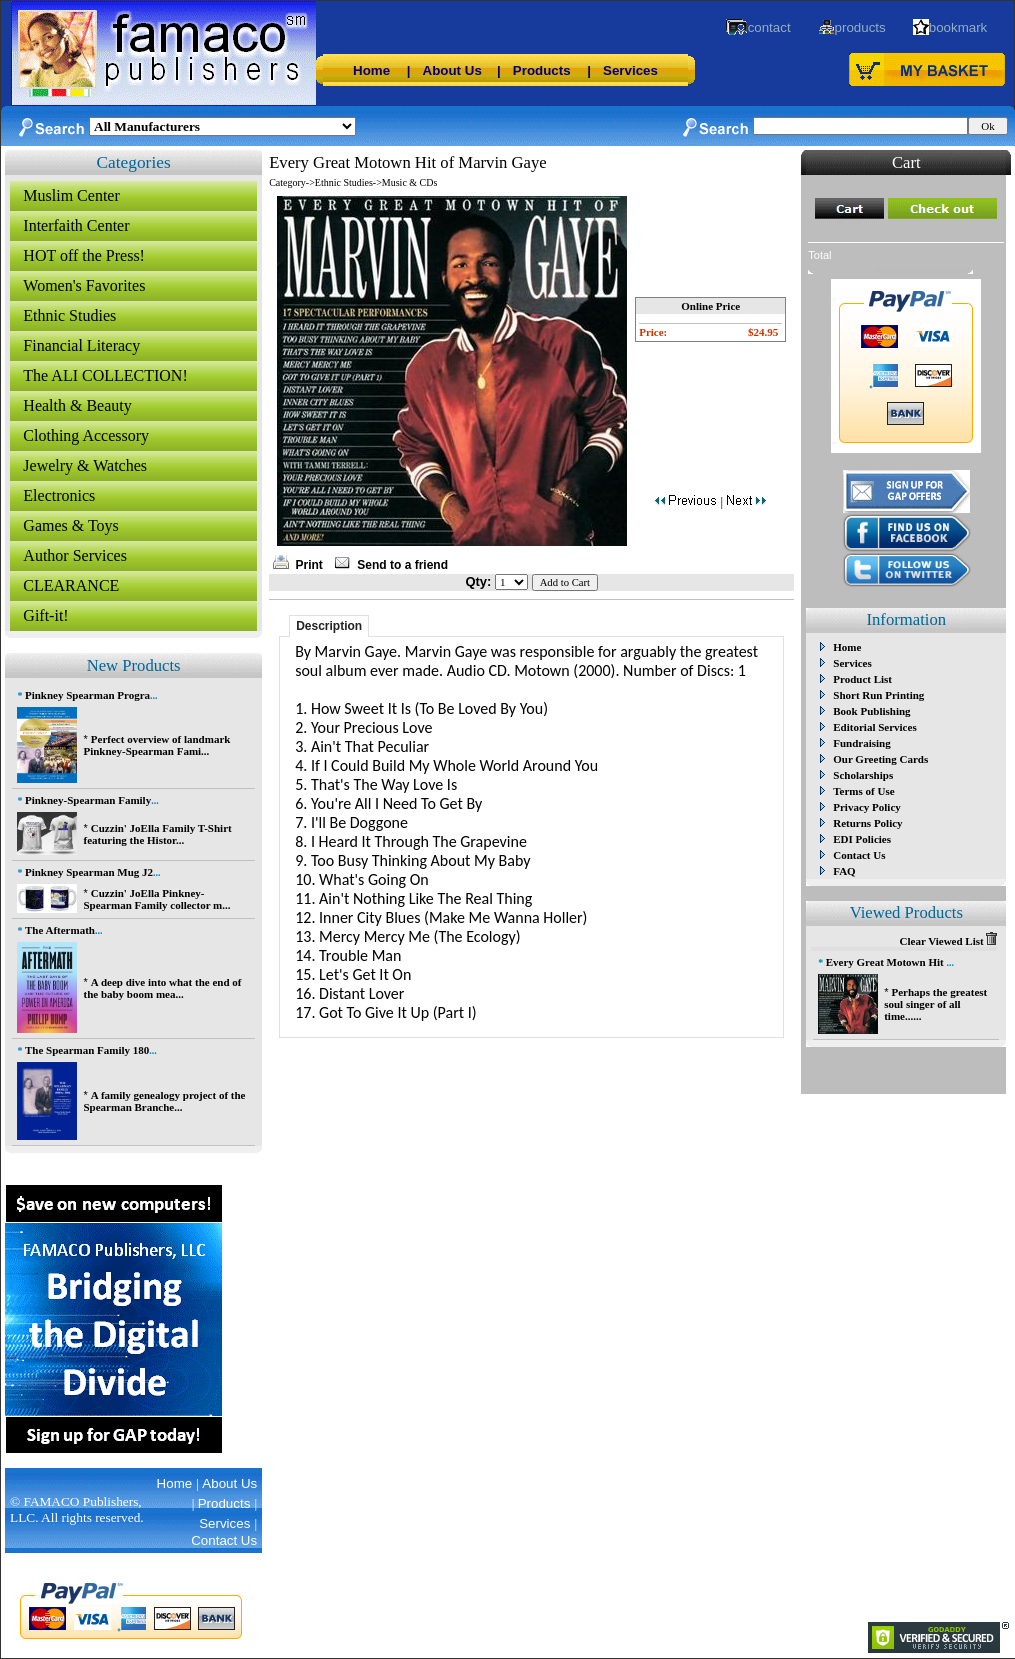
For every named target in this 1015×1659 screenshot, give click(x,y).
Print (309, 565)
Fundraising (861, 743)
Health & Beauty (77, 405)
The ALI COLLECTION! (105, 375)
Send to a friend (402, 565)
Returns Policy (867, 823)
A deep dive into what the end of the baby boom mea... (162, 988)
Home (371, 70)
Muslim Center (71, 195)
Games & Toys (70, 525)
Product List (862, 679)
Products (542, 70)
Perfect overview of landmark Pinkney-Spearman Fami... (156, 745)
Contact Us (859, 855)
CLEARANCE (71, 585)
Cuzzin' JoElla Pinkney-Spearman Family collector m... (156, 899)
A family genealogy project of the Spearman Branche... (164, 1101)
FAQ (844, 871)
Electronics (59, 495)
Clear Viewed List (949, 941)
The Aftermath (60, 930)
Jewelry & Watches (85, 465)
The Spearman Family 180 (87, 1050)
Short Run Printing (878, 695)
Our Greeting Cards (880, 759)
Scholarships (863, 775)
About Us (452, 70)
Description (329, 626)
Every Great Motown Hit (886, 962)
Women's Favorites (84, 285)
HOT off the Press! (84, 255)
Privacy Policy (867, 807)
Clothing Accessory (86, 435)
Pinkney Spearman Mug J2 (89, 872)
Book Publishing (871, 711)
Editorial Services (874, 727)
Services (630, 70)
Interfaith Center (76, 225)
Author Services (75, 555)
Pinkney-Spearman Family (88, 800)
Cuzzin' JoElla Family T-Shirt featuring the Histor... (157, 834)
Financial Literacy (81, 345)
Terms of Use (863, 791)
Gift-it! (45, 615)
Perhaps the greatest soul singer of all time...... (935, 1004)
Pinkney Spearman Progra (87, 695)
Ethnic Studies (69, 315)
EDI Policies (862, 839)
